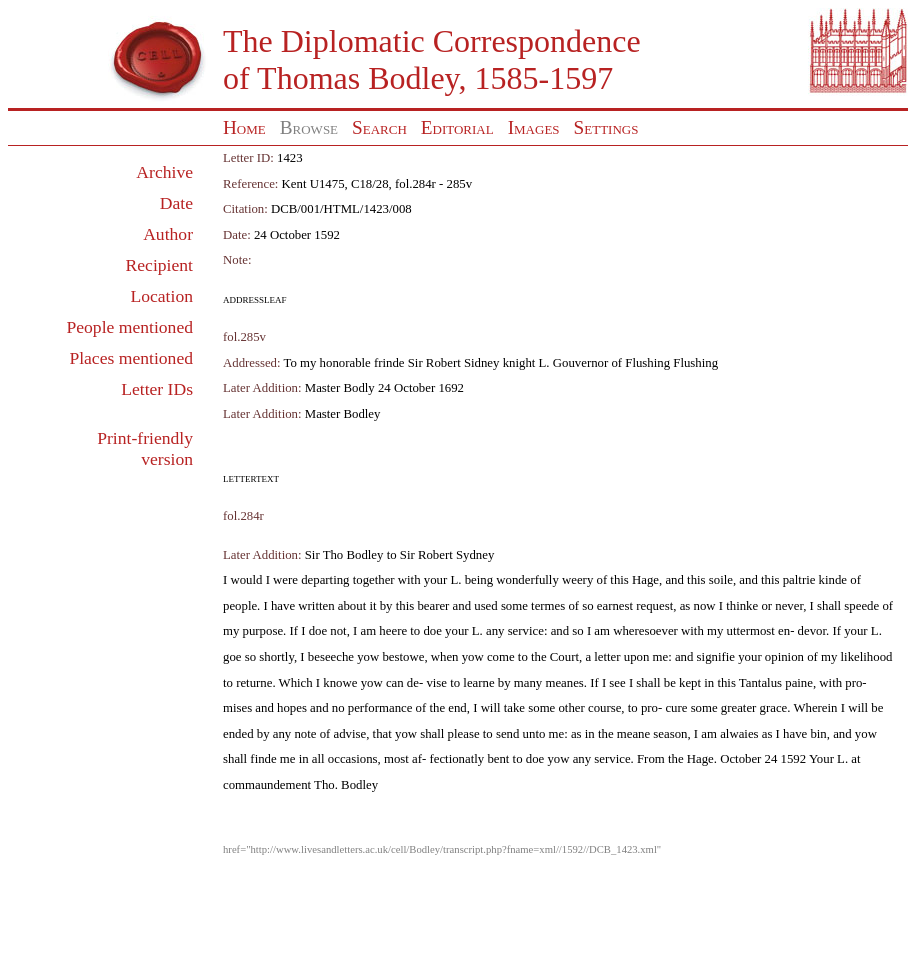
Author (168, 234)
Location (161, 296)
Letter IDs (157, 389)
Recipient (159, 265)
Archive (164, 172)
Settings (606, 127)
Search (379, 127)
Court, (566, 657)
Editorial (457, 127)
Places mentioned (131, 358)
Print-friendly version (145, 448)
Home (244, 127)
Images (534, 127)
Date (176, 203)
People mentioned (129, 327)
